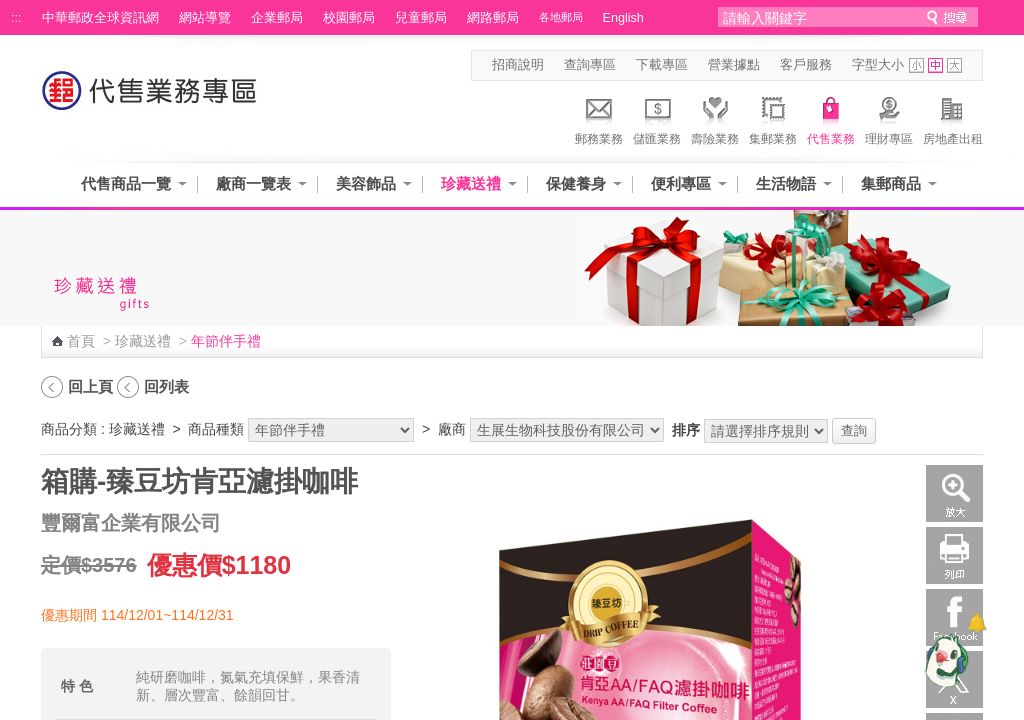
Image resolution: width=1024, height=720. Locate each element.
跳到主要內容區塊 (10, 10)
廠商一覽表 (253, 183)
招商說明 (518, 65)
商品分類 (69, 429)
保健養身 (576, 183)
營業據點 (734, 65)
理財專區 (889, 118)
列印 (954, 555)
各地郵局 (561, 17)
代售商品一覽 (126, 183)
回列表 (166, 386)
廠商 (452, 429)
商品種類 (216, 429)
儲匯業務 (657, 118)
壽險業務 (715, 118)
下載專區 (662, 65)
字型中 (935, 65)
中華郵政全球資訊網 (100, 18)
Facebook (954, 617)
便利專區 (681, 183)
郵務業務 (599, 118)
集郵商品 (891, 183)
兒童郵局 (421, 18)
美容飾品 (366, 183)
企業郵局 (277, 18)
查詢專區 (590, 65)
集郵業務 (773, 118)
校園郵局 (349, 18)
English (623, 18)
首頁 (81, 341)
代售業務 (831, 118)
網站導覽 (205, 18)
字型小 (916, 65)
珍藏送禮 (471, 183)
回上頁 (90, 386)
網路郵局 (493, 18)
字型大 (954, 65)
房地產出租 (953, 118)
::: (16, 18)
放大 (954, 493)
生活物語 (786, 183)
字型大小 (878, 65)
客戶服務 (806, 65)
